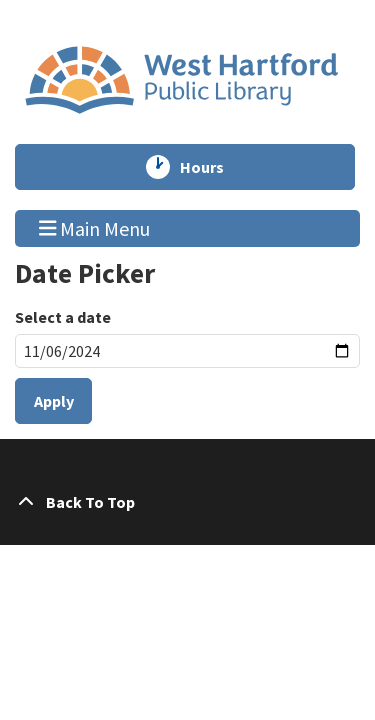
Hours (211, 167)
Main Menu (95, 228)
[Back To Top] (187, 502)
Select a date (63, 317)
